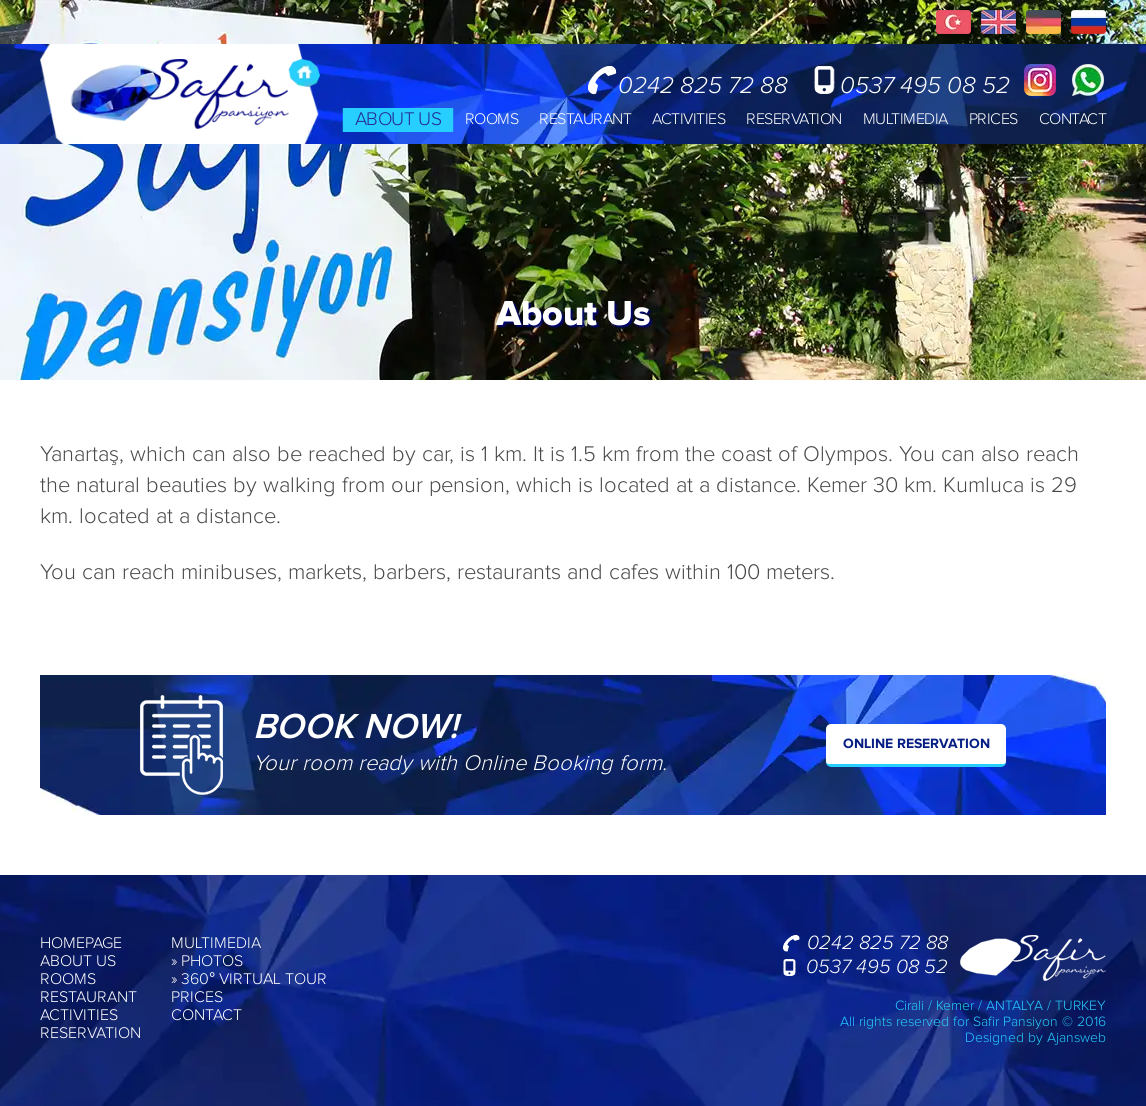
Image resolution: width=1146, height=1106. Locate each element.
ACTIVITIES (688, 119)
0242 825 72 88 (703, 84)
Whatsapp (1088, 80)
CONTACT (1073, 119)
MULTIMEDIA (905, 119)
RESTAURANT (585, 119)
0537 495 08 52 (925, 84)
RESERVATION (794, 119)
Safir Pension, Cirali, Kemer (180, 94)
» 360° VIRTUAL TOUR (249, 980)
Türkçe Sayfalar (953, 22)
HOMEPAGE (81, 944)
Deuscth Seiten (1043, 22)
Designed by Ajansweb (1035, 1038)
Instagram (1040, 80)
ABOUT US (397, 119)
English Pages (998, 22)
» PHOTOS (207, 962)
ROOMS (492, 119)
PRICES (993, 119)
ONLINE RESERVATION (916, 743)
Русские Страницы (1088, 22)
